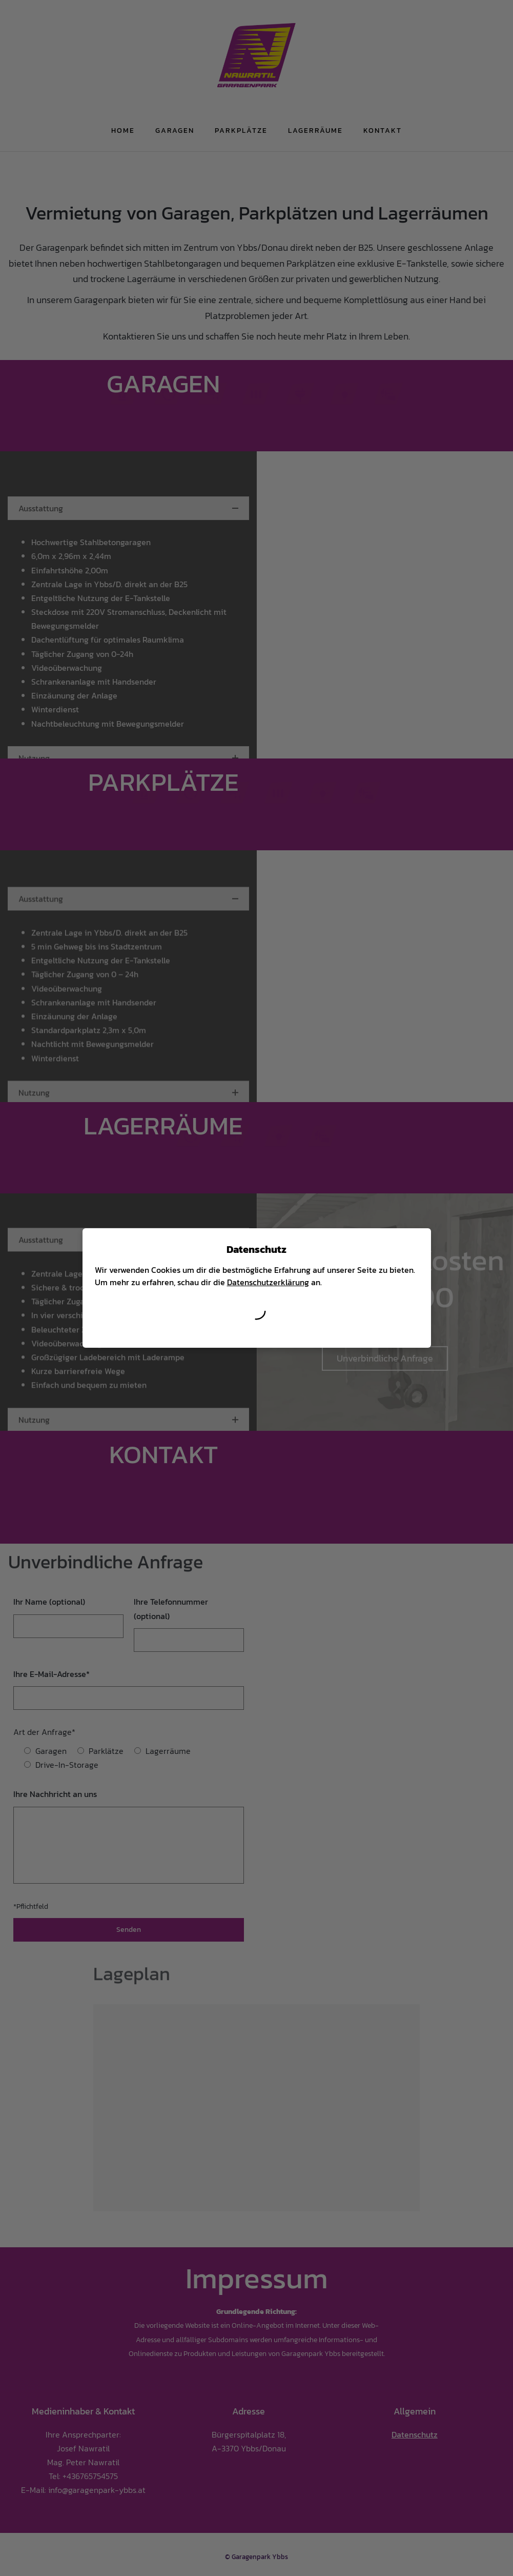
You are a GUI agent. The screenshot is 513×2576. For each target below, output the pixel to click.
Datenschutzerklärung (268, 1282)
